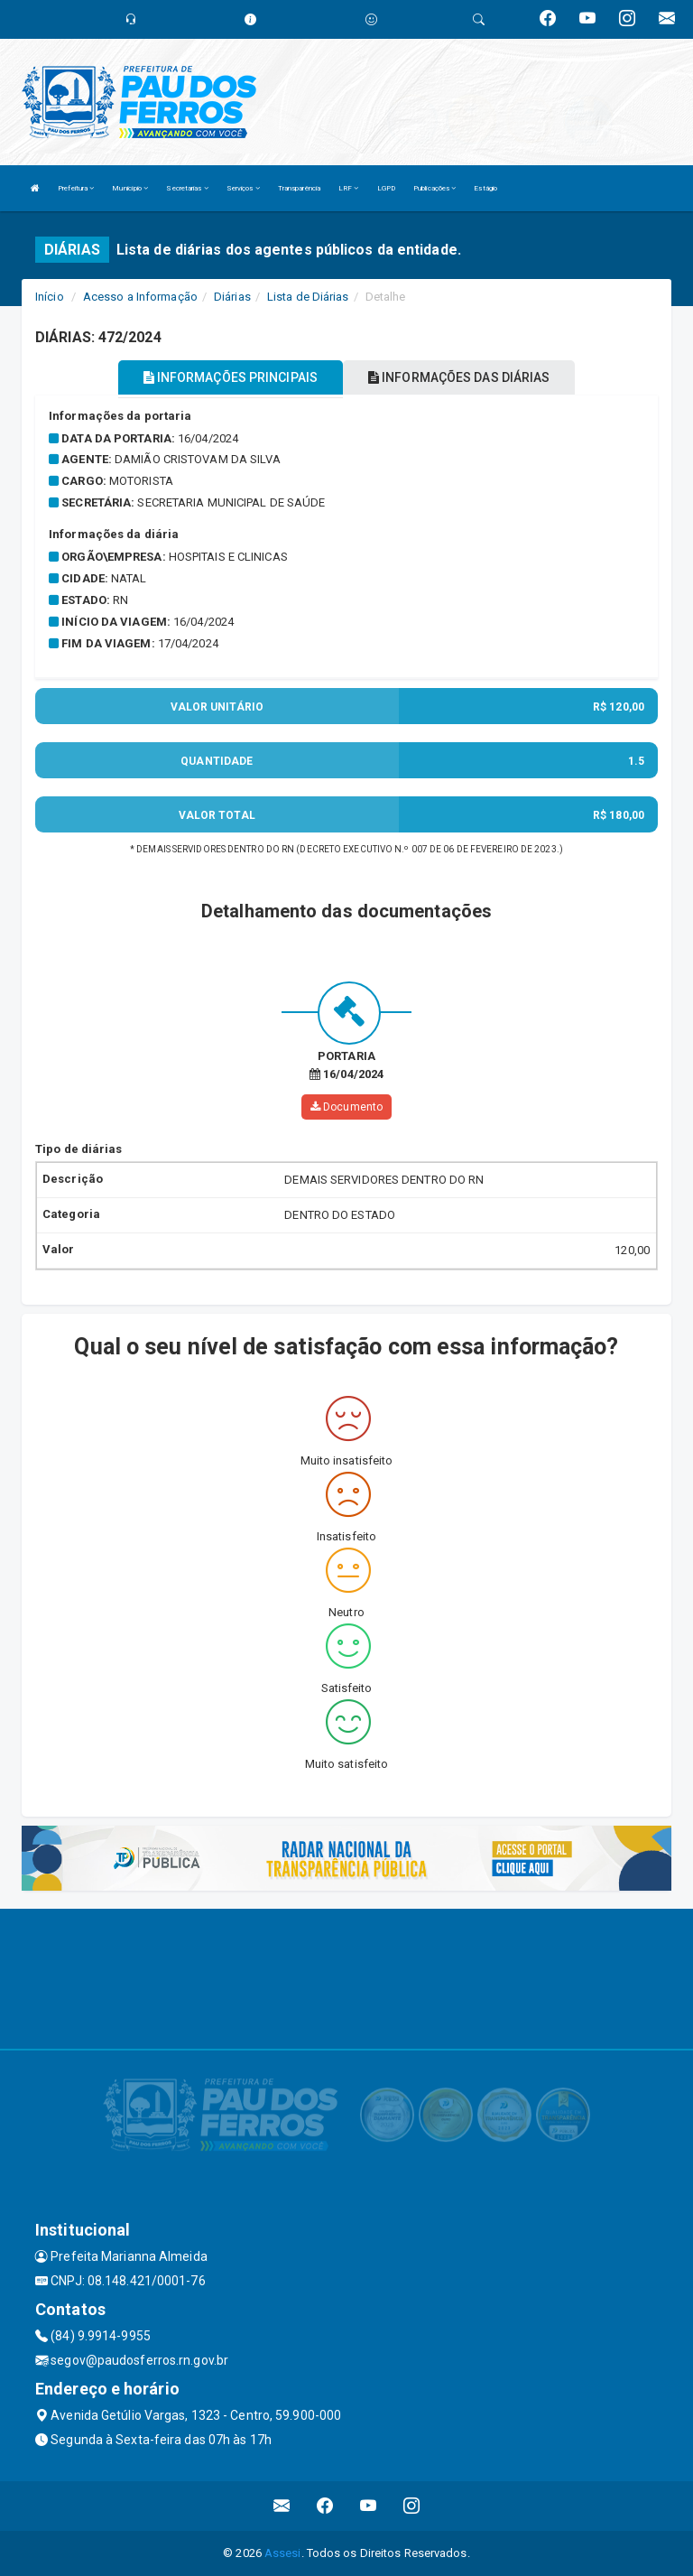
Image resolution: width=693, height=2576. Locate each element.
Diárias (232, 296)
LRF (348, 188)
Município (130, 188)
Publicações (434, 188)
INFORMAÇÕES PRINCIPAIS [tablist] (230, 377)
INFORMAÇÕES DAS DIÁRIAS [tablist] (459, 377)
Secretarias (187, 188)
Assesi (282, 2553)
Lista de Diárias (308, 296)
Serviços (243, 188)
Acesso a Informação (140, 296)
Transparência (299, 188)
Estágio (485, 188)
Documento (346, 1107)
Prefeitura (76, 188)
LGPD (386, 188)
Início (49, 296)
